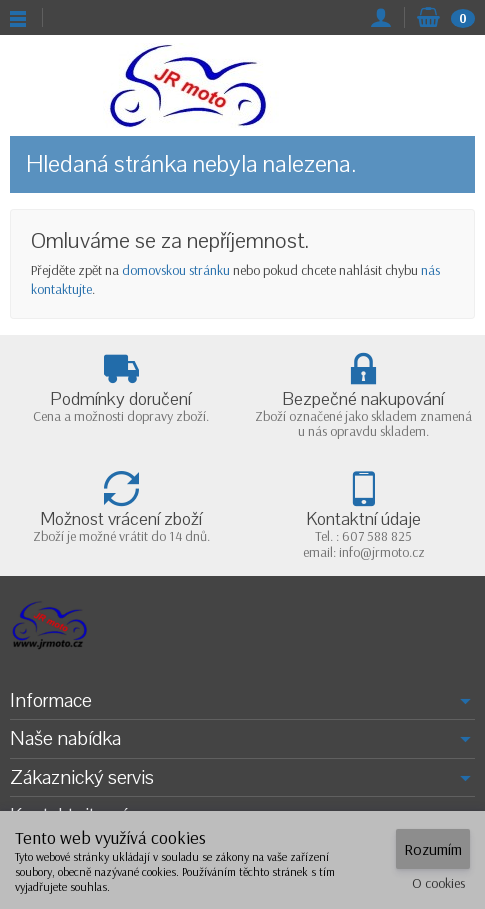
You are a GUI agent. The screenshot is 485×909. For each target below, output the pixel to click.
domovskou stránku (176, 270)
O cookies (438, 883)
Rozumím (433, 849)
